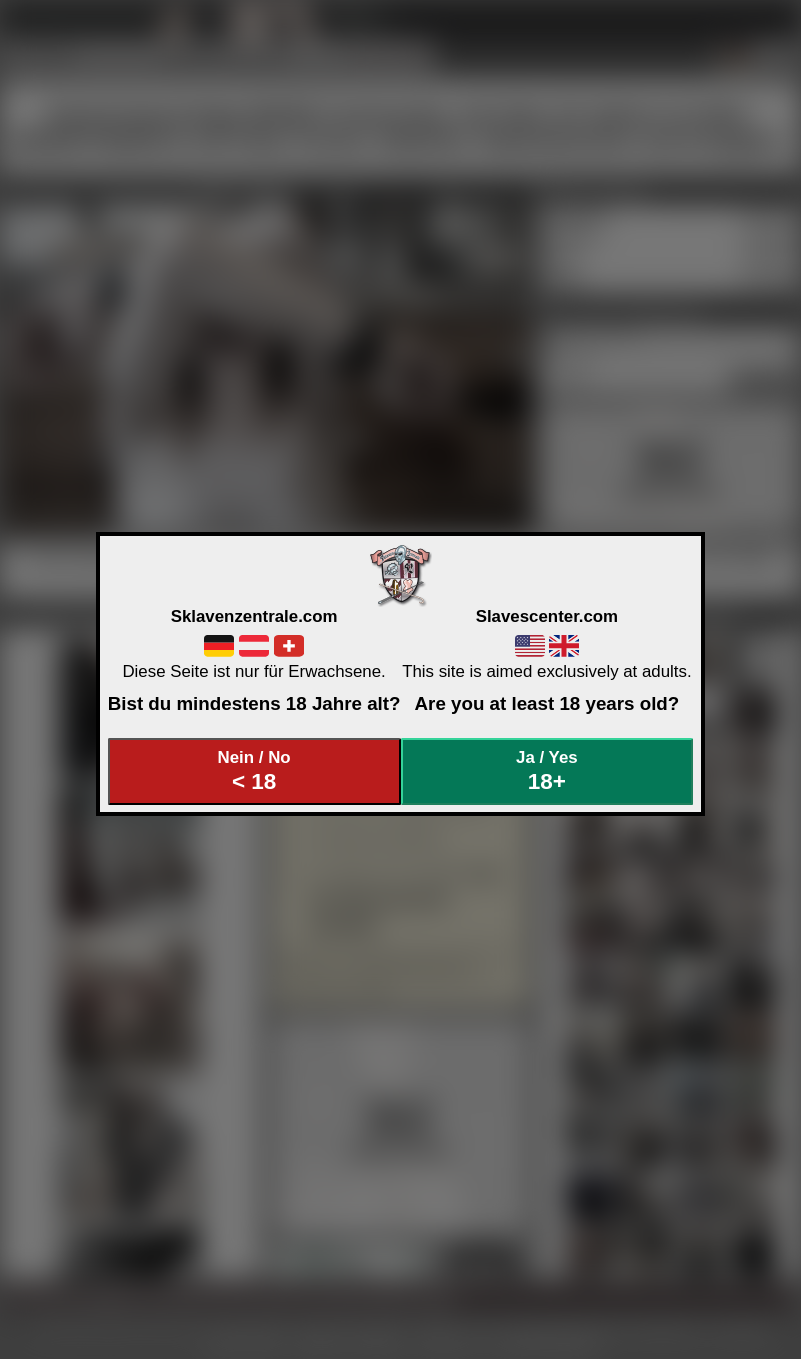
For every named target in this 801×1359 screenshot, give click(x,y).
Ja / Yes (547, 771)
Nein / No (254, 771)
